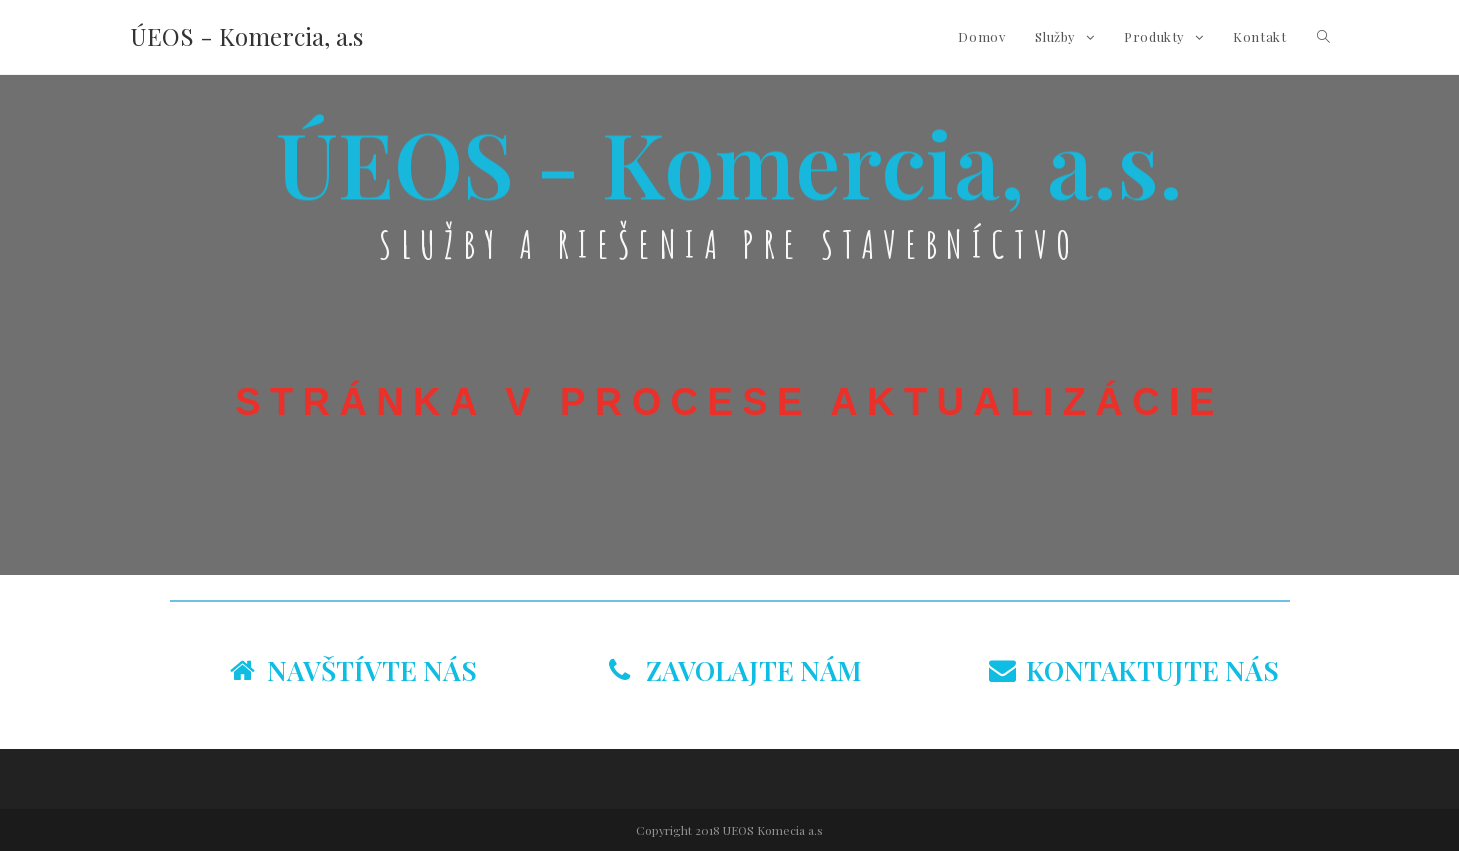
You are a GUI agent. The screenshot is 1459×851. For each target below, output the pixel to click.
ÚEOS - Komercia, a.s (246, 36)
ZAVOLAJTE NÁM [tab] (735, 670)
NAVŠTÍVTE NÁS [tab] (353, 670)
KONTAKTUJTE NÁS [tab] (1134, 670)
